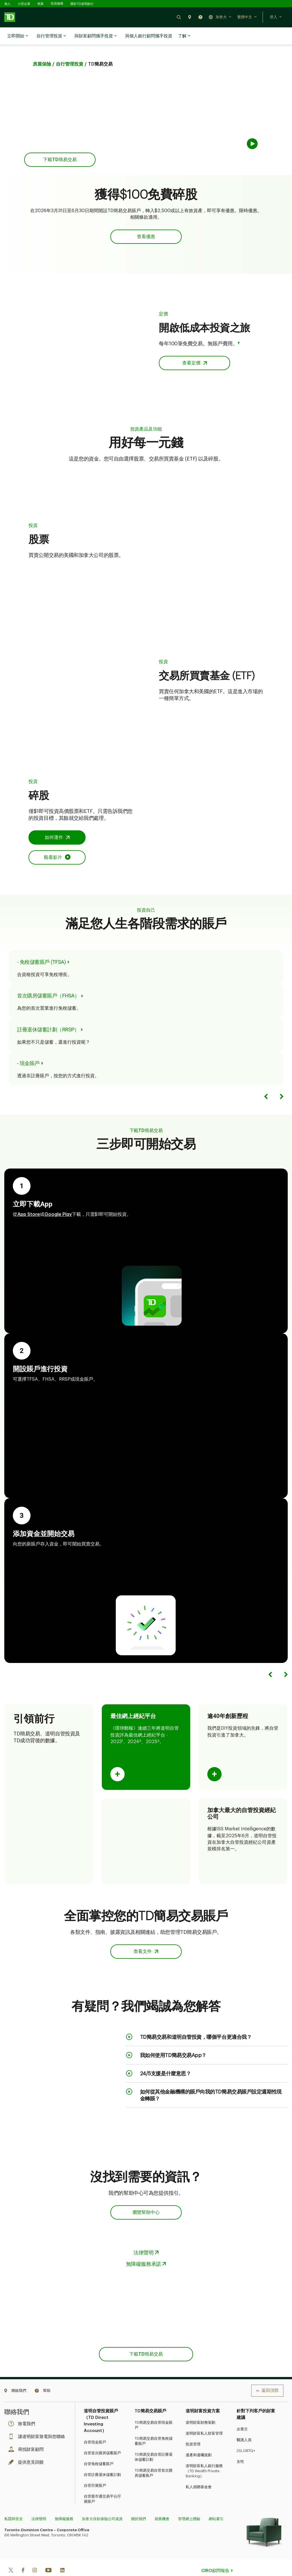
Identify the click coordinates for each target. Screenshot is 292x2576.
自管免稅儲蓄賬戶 (98, 2449)
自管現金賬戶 (95, 2428)
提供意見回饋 (27, 2448)
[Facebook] (23, 2556)
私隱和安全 (13, 2504)
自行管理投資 (51, 36)
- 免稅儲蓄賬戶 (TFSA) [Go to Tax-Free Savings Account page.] (41, 948)
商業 (40, 3)
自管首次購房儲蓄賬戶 (102, 2439)
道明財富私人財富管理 (204, 2419)
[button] (178, 17)
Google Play (73, 126)
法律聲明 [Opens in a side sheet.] (143, 2238)
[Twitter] (11, 2556)
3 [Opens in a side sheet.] (158, 1726)
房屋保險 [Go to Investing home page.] (42, 50)
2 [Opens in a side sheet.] (140, 1726)
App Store (41, 126)
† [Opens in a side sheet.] (239, 329)
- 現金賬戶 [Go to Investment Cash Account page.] (28, 1049)
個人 (7, 3)
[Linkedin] (62, 2556)
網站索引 (216, 2504)
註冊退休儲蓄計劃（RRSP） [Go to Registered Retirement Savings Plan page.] (48, 1015)
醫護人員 (244, 2425)
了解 (184, 36)
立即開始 (17, 36)
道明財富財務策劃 (200, 2408)
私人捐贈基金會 (199, 2472)
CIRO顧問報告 (215, 2556)
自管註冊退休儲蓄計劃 (102, 2460)
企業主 (242, 2415)
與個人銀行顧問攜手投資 (148, 36)
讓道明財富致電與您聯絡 (38, 2422)
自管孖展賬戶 (95, 2471)
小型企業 (24, 3)
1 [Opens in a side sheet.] (122, 1726)
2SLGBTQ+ (246, 2436)
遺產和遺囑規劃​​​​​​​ (199, 2441)
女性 (240, 2447)
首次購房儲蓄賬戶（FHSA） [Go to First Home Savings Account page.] (48, 981)
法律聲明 (38, 2504)
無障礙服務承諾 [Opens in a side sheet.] (143, 2249)
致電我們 (23, 2409)
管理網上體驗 (189, 2504)
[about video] (207, 110)
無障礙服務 (64, 2504)
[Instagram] (35, 2556)
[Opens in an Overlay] (57, 843)
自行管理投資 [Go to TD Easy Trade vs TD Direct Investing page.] (69, 50)
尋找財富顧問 (27, 2435)
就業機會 (162, 2504)
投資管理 (193, 2430)
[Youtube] (48, 2556)
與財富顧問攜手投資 (95, 36)
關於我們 (138, 2504)
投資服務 (57, 3)
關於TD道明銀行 (82, 3)
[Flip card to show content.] (117, 1760)
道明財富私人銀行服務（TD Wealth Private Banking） (204, 2457)
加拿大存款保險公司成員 (102, 2504)
